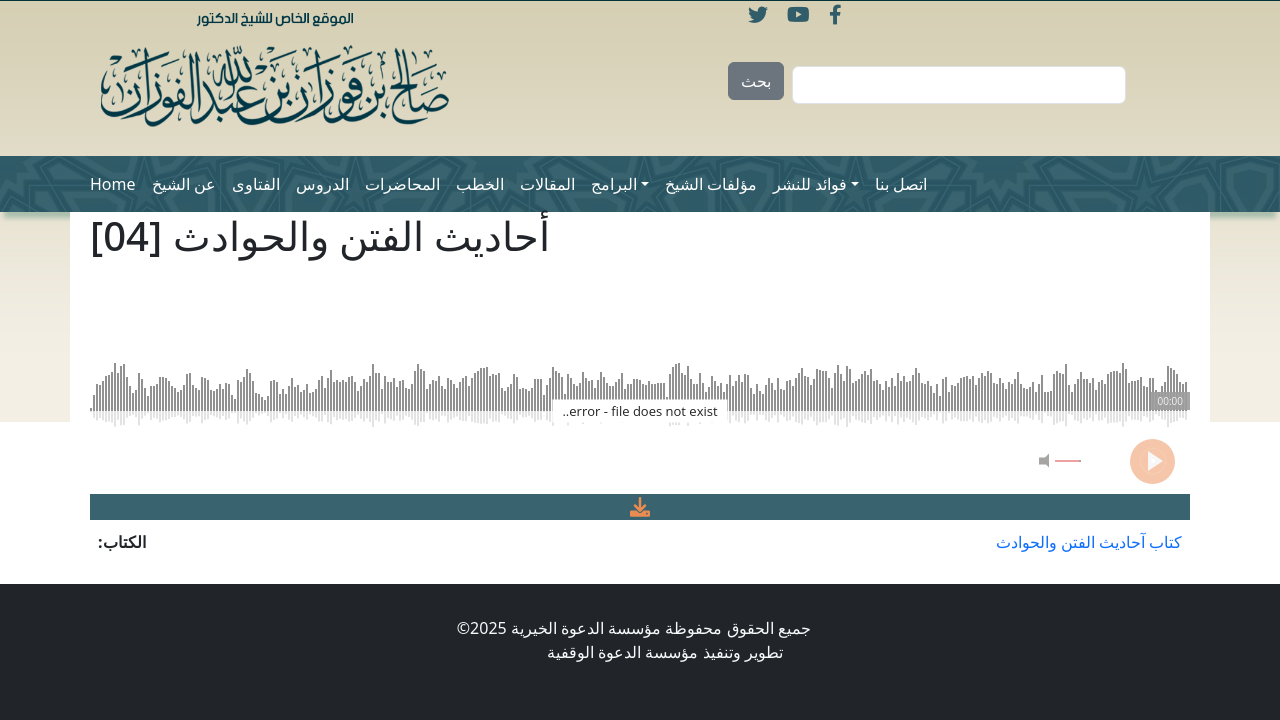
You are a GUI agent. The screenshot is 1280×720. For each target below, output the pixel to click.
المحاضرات (402, 184)
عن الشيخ (184, 184)
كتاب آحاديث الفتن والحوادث (1089, 542)
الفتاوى (256, 184)
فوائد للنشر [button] (810, 184)
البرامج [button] (614, 184)
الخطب (480, 184)
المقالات (547, 184)
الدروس (322, 184)
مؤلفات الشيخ (711, 184)
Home (113, 184)
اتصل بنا (901, 184)
